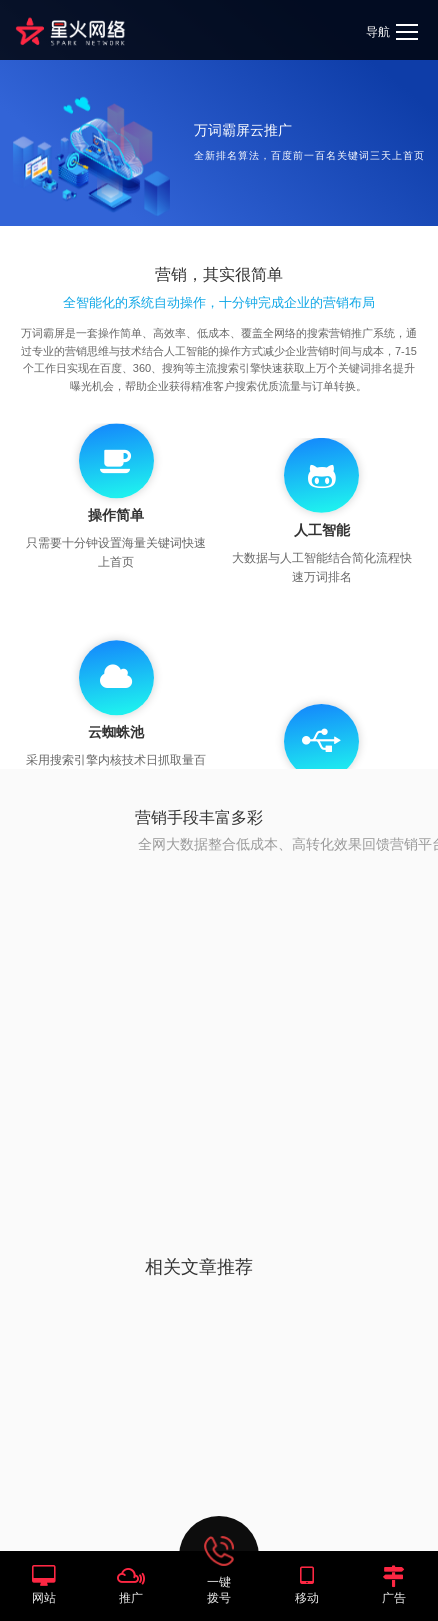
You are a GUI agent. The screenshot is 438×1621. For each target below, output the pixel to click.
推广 (131, 1598)
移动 (307, 1598)
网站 (44, 1598)
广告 (394, 1598)
